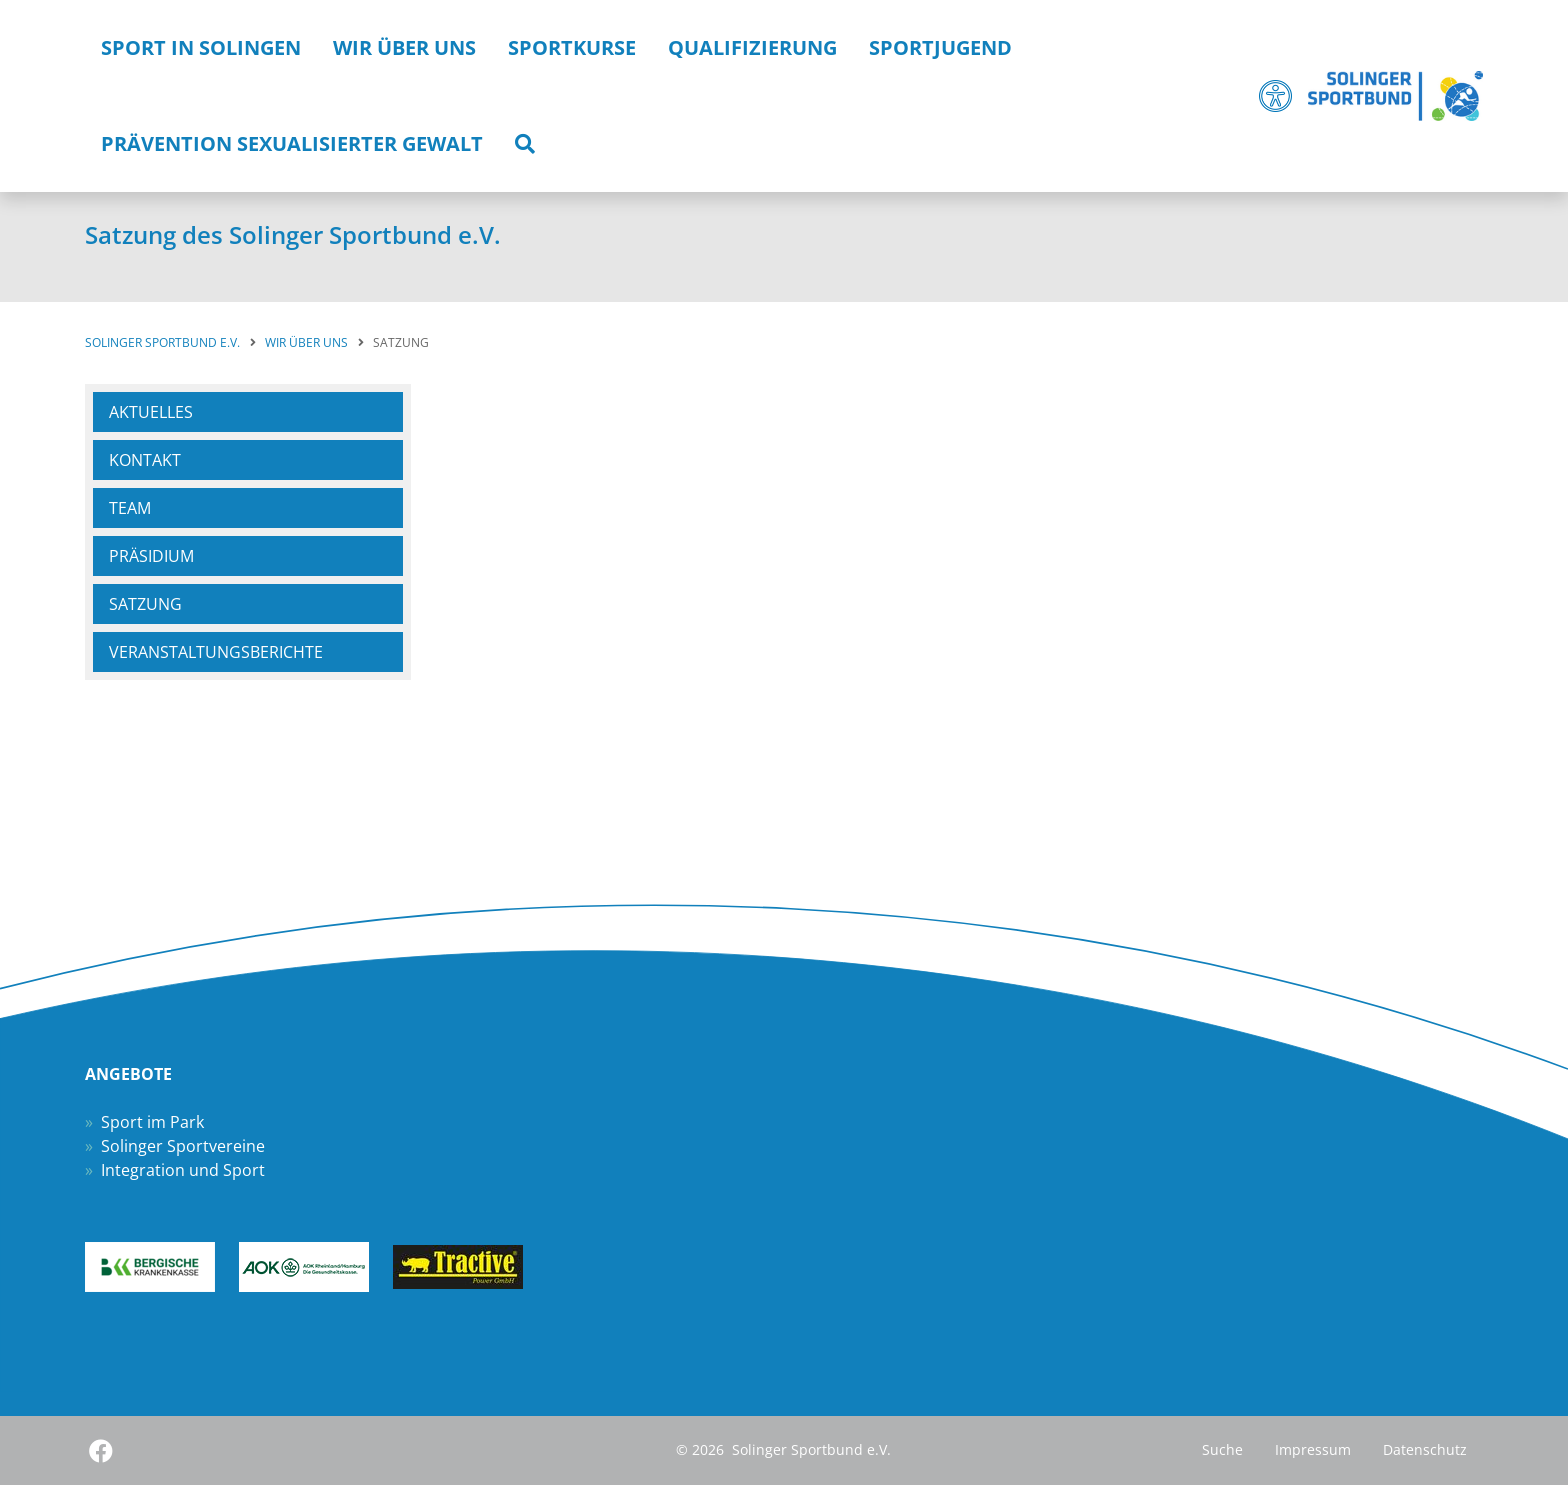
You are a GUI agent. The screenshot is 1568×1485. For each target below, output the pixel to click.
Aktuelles (151, 412)
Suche (1222, 1449)
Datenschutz (1425, 1449)
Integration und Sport (183, 1170)
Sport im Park (152, 1122)
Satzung (145, 604)
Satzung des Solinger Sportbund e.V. (293, 234)
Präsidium (151, 556)
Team (130, 508)
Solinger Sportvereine (183, 1146)
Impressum (1313, 1449)
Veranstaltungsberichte (216, 652)
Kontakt (145, 460)
